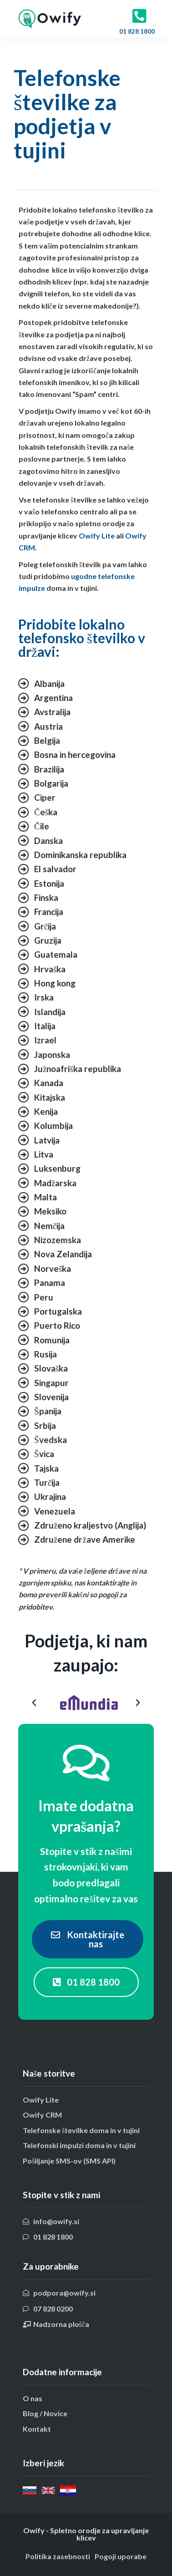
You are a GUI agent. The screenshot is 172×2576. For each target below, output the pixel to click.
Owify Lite (97, 535)
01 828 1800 (137, 31)
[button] (34, 1702)
